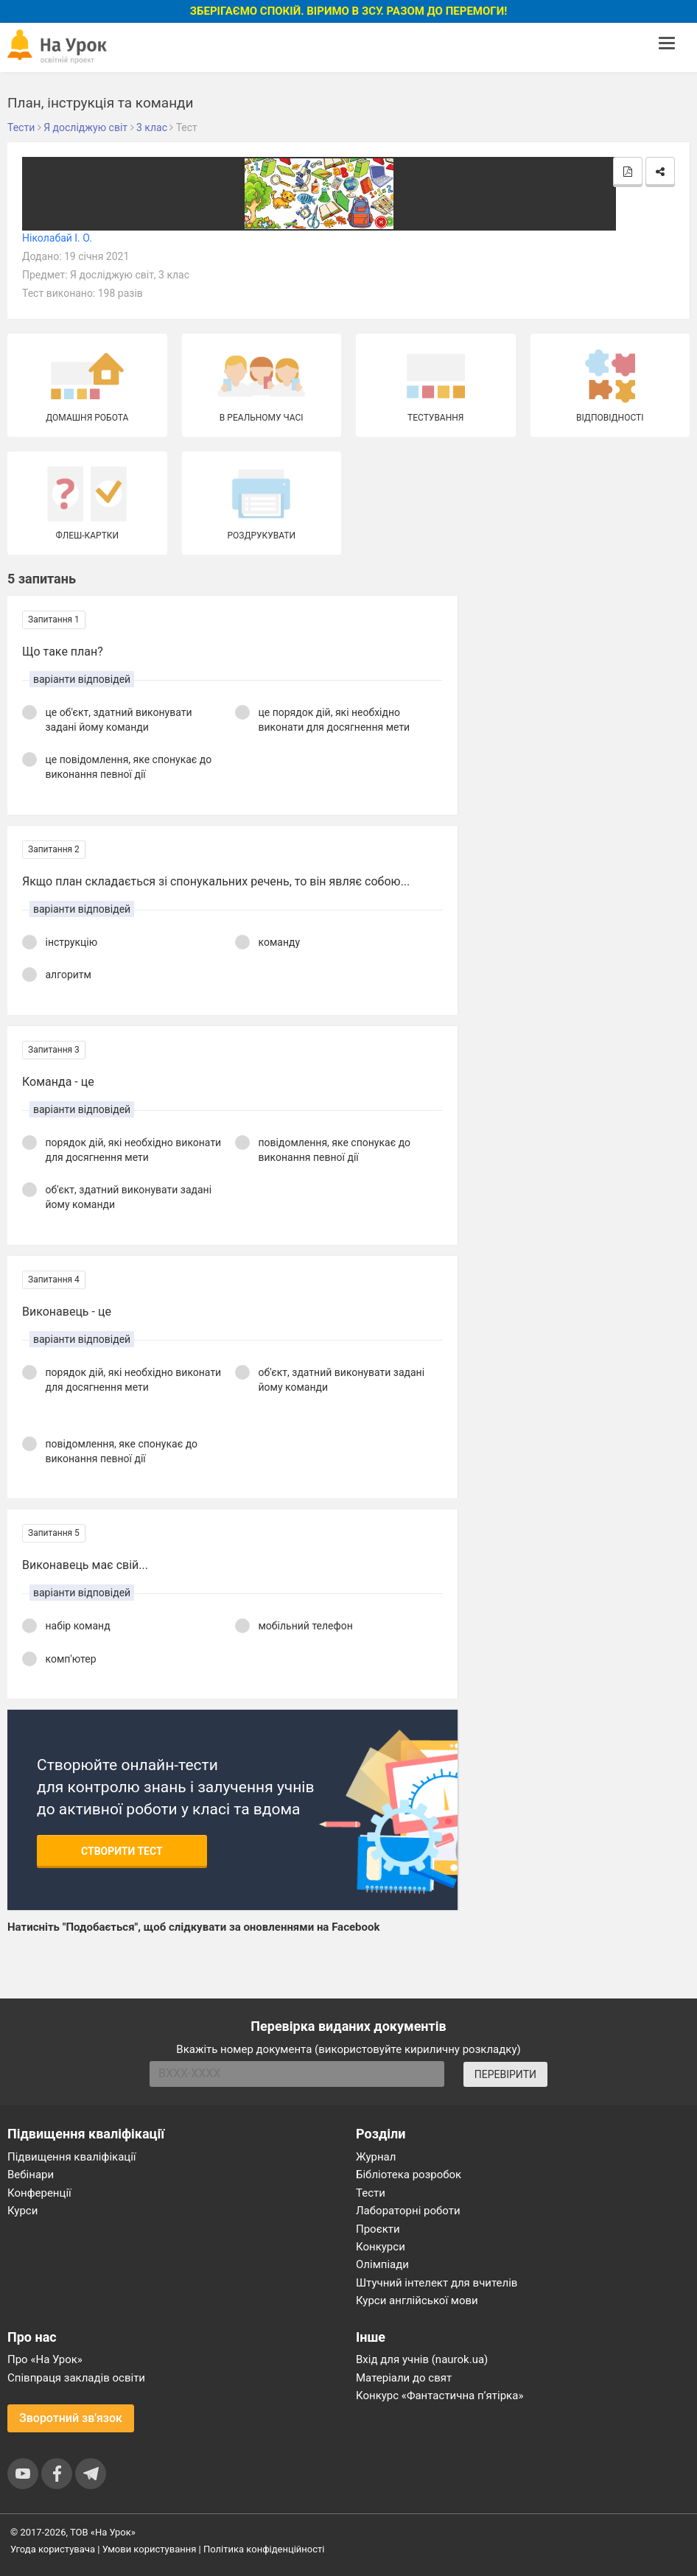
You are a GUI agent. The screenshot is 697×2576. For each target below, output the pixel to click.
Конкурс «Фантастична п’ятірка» (439, 2395)
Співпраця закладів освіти (76, 2377)
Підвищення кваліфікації (71, 2156)
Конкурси (380, 2246)
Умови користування (149, 2549)
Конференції (39, 2193)
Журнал (376, 2156)
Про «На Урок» (45, 2359)
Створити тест (122, 1851)
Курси (22, 2210)
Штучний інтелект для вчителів (436, 2282)
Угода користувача (52, 2549)
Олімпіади (382, 2264)
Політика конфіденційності (263, 2549)
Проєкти (378, 2229)
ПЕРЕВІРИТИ (505, 2074)
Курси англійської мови (417, 2300)
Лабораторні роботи (408, 2210)
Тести (370, 2193)
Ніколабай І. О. (57, 238)
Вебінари (30, 2174)
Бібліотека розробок (408, 2174)
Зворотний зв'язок (70, 2418)
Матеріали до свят (404, 2377)
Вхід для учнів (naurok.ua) (422, 2359)
